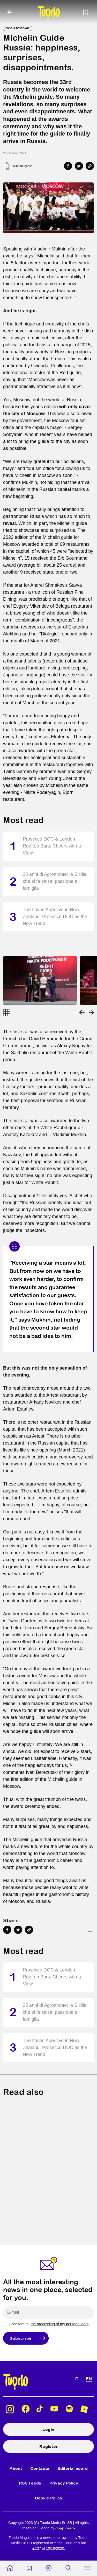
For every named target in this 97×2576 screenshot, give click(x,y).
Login (48, 2429)
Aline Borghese (22, 165)
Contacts (39, 2468)
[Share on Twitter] (79, 166)
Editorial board (72, 2468)
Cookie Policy (48, 2498)
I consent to (48, 2324)
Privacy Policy (63, 2483)
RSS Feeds (30, 2483)
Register (48, 2446)
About (16, 2468)
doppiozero (65, 2528)
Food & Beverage (17, 28)
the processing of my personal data (59, 2324)
